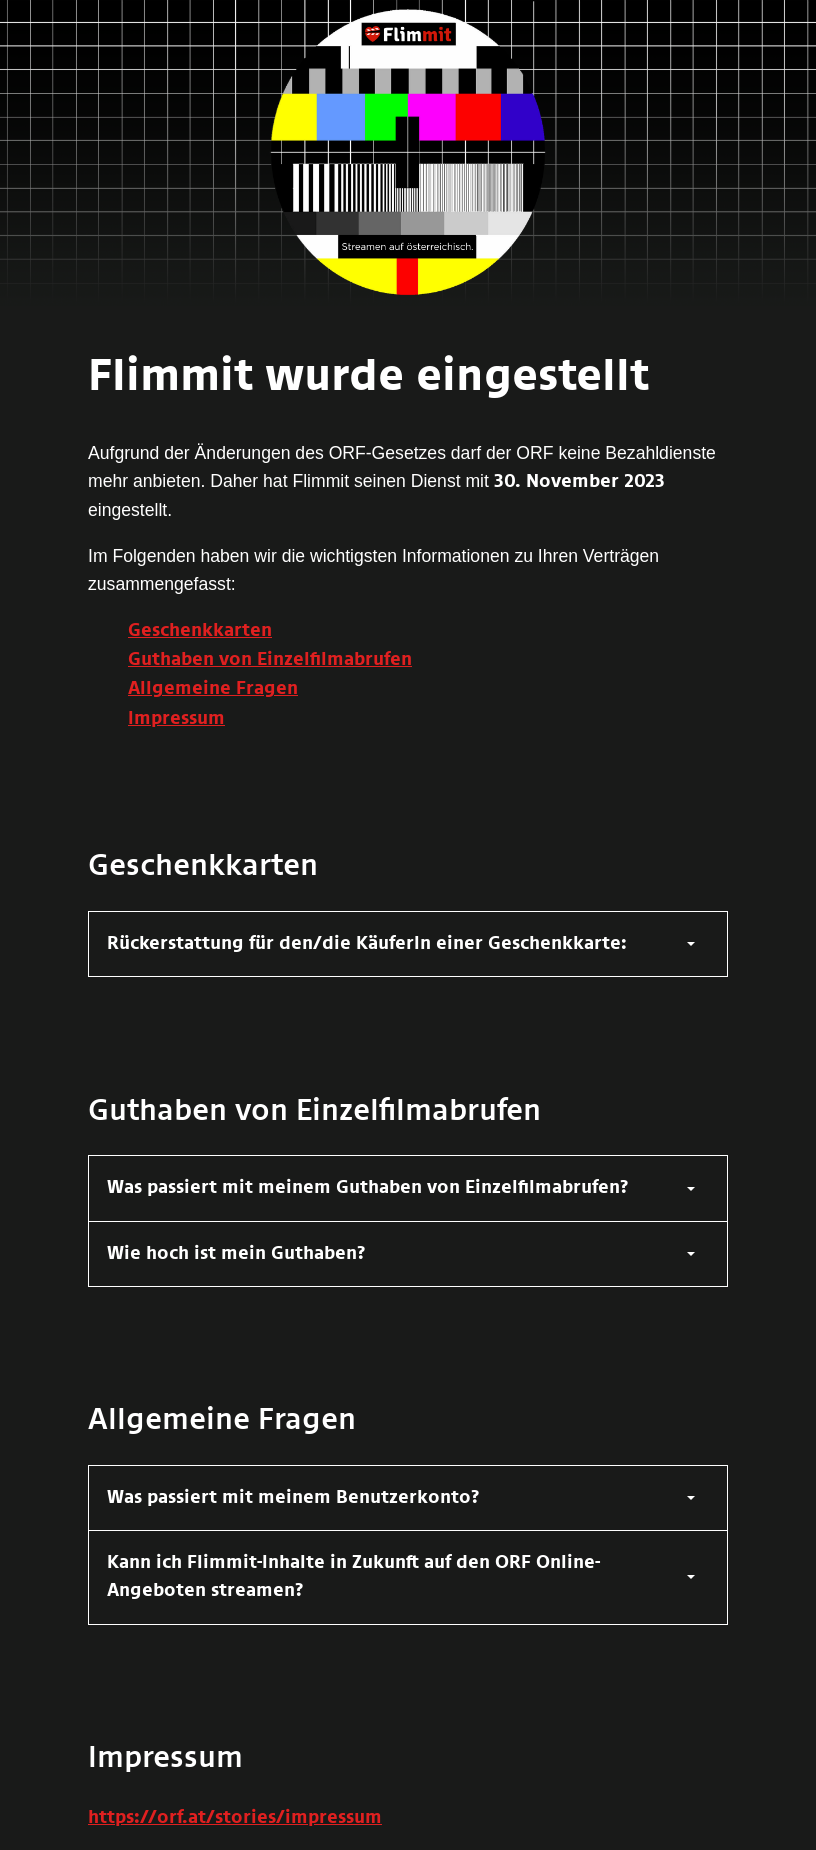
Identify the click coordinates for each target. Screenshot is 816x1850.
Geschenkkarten (200, 631)
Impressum (176, 719)
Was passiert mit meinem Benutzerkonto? (293, 1498)
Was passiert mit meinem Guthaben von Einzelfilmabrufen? (368, 1188)
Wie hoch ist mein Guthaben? (236, 1254)
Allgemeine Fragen (213, 689)
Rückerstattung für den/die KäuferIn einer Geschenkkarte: (367, 944)
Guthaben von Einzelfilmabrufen (270, 660)
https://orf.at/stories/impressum (235, 1818)
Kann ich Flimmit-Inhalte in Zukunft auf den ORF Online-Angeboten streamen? (353, 1577)
